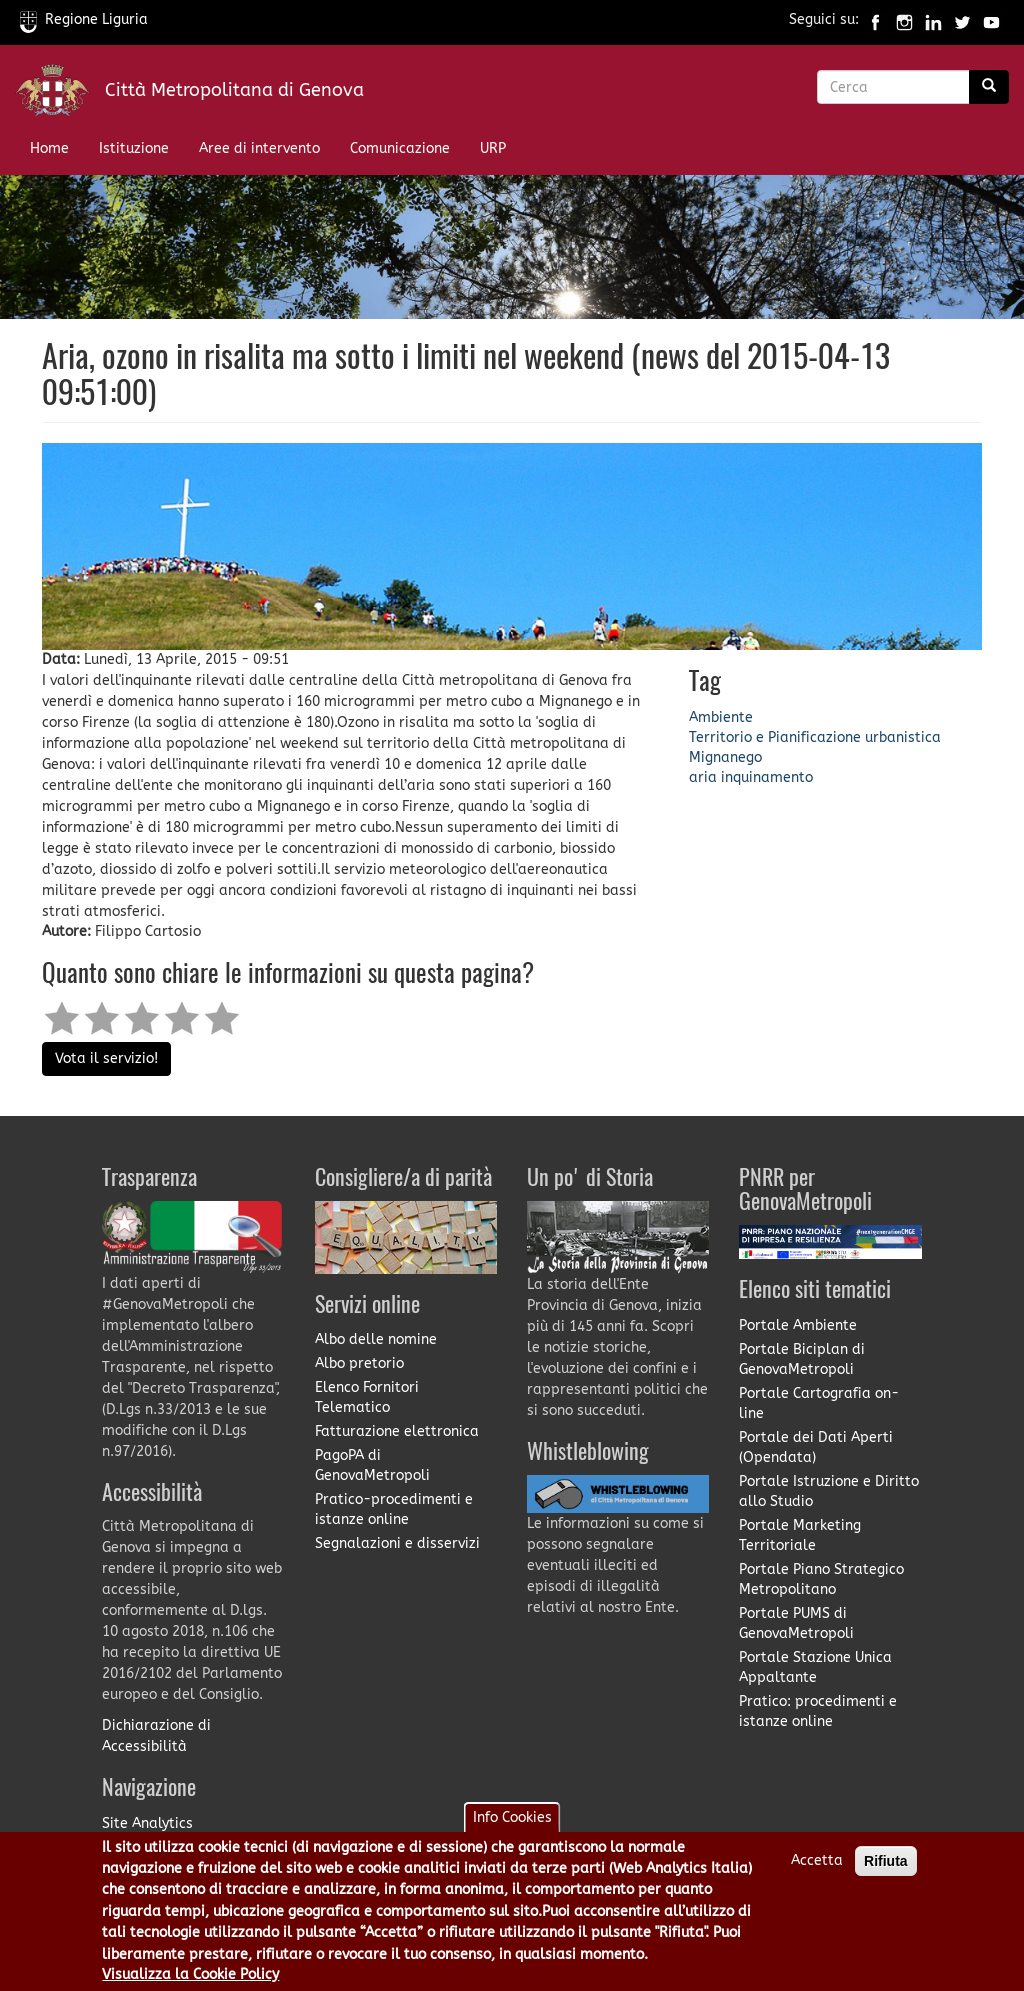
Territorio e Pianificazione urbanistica (815, 737)
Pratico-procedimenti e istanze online (394, 1509)
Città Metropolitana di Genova (234, 90)
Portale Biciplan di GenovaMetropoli (802, 1359)
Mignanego (725, 757)
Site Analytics (147, 1823)
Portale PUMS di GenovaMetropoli (796, 1623)
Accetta (817, 1874)
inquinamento (767, 777)
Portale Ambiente (798, 1325)
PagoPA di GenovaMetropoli (372, 1465)
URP (493, 148)
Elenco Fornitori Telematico (367, 1397)
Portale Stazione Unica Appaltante (815, 1667)
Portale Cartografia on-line (819, 1403)
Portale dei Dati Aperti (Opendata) (816, 1447)
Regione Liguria (84, 19)
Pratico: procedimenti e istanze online (818, 1711)
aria (703, 777)
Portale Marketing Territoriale (800, 1535)
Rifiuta (886, 1875)
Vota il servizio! (106, 1058)
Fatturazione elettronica (397, 1431)
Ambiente (721, 717)
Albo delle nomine (376, 1339)
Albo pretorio (359, 1363)
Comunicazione (400, 148)
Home (49, 148)
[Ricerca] (989, 87)
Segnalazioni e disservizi (397, 1543)
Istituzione (134, 148)
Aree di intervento (259, 148)
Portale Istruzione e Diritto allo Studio (829, 1491)
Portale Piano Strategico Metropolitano (821, 1579)
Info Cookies (512, 1831)
